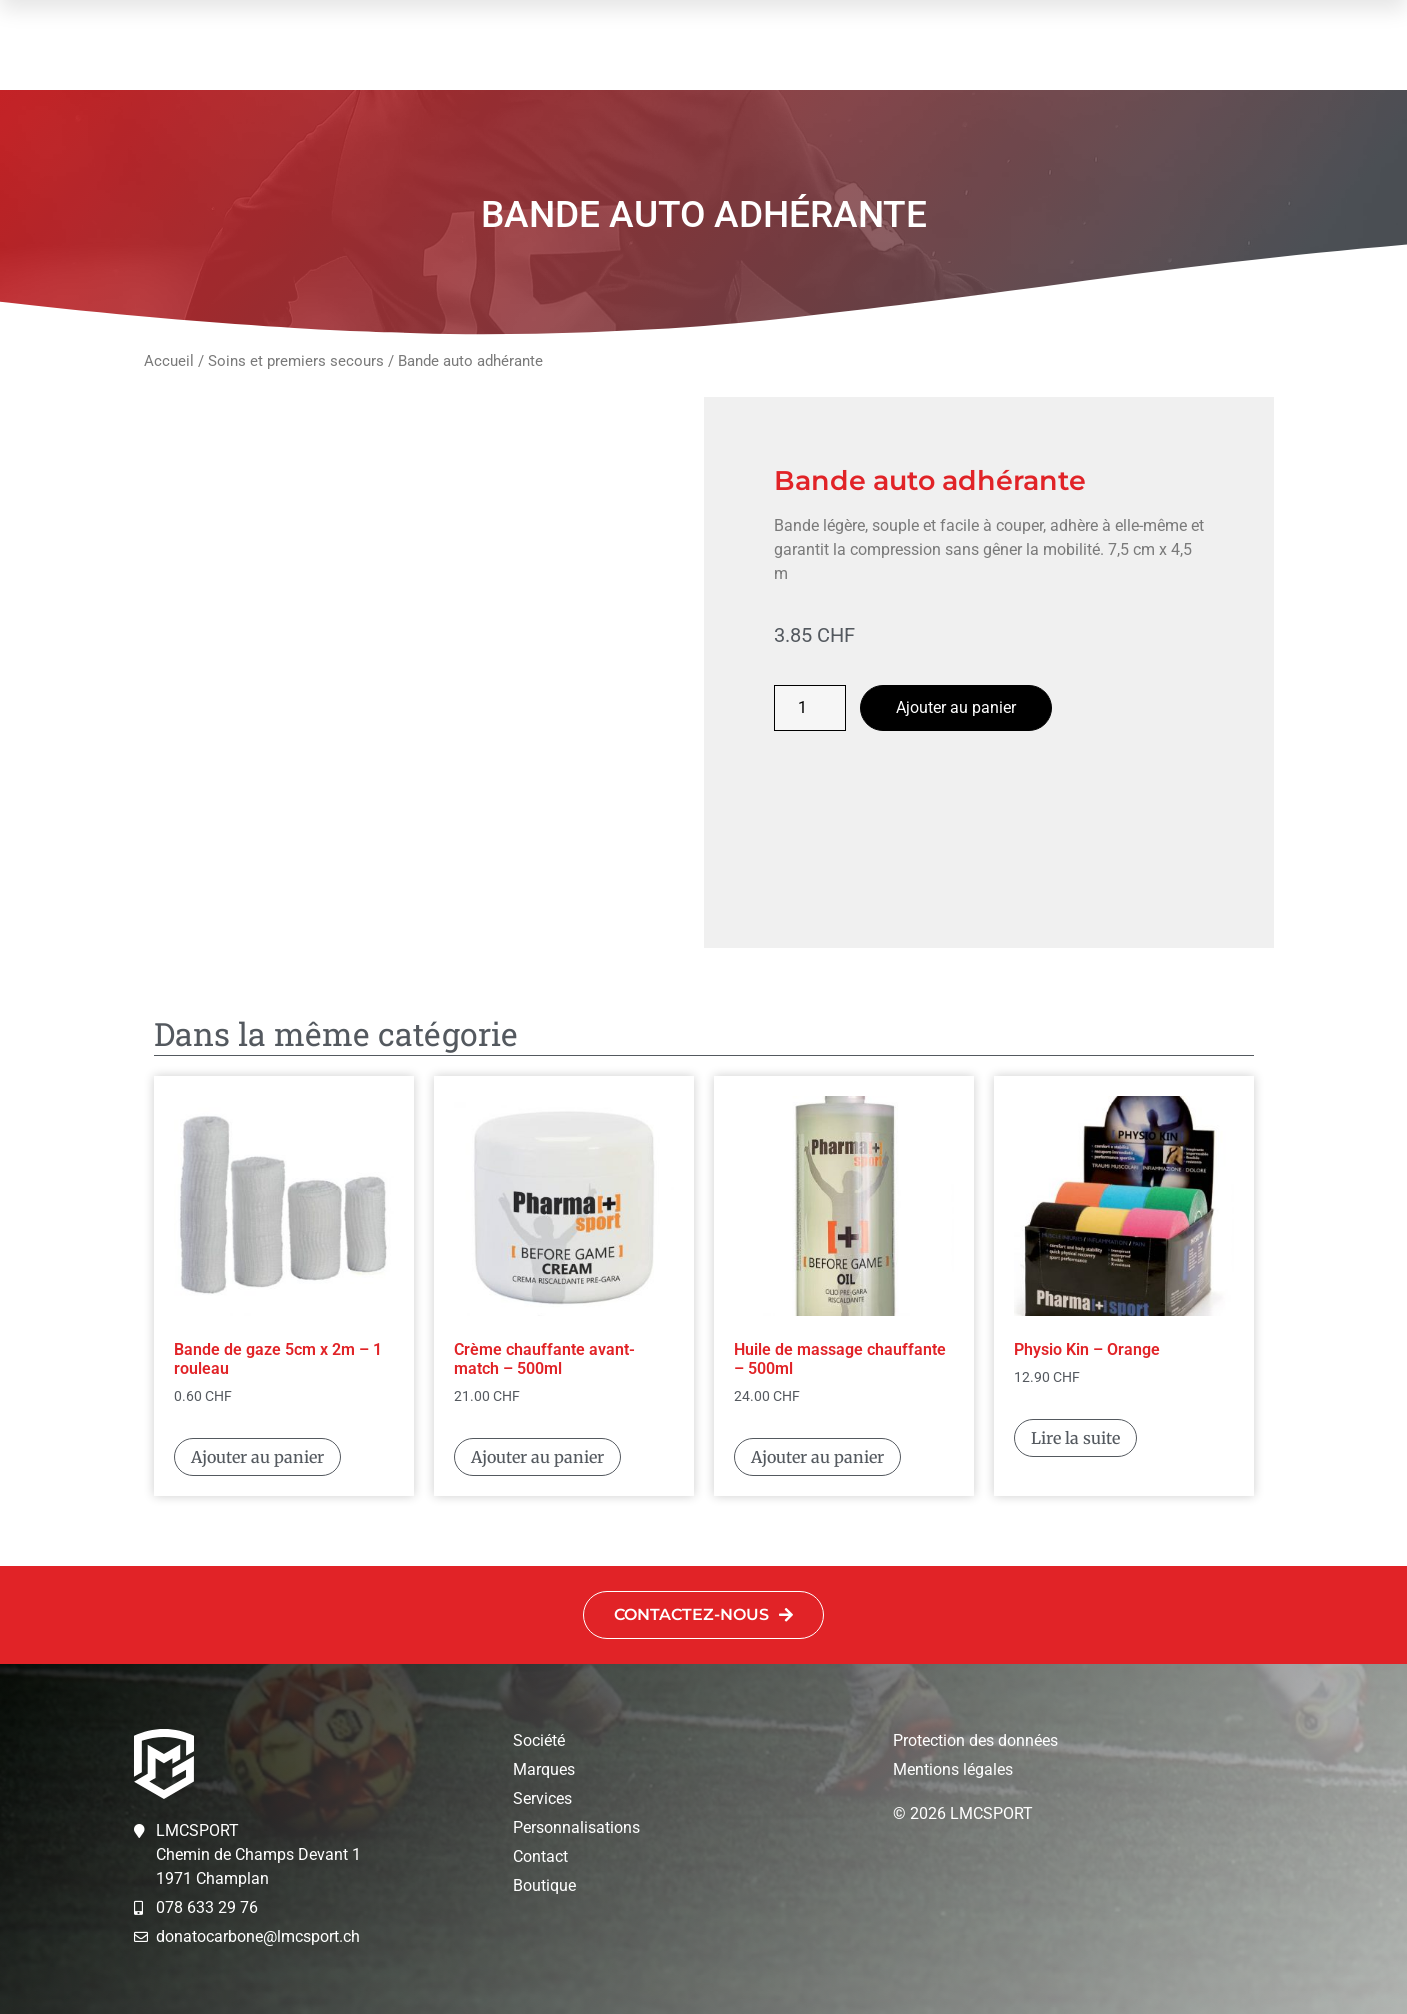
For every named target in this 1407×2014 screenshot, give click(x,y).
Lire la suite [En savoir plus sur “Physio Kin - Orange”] (1075, 1438)
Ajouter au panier (956, 707)
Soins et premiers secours (296, 361)
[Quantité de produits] (810, 708)
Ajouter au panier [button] (257, 1457)
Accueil (169, 361)
